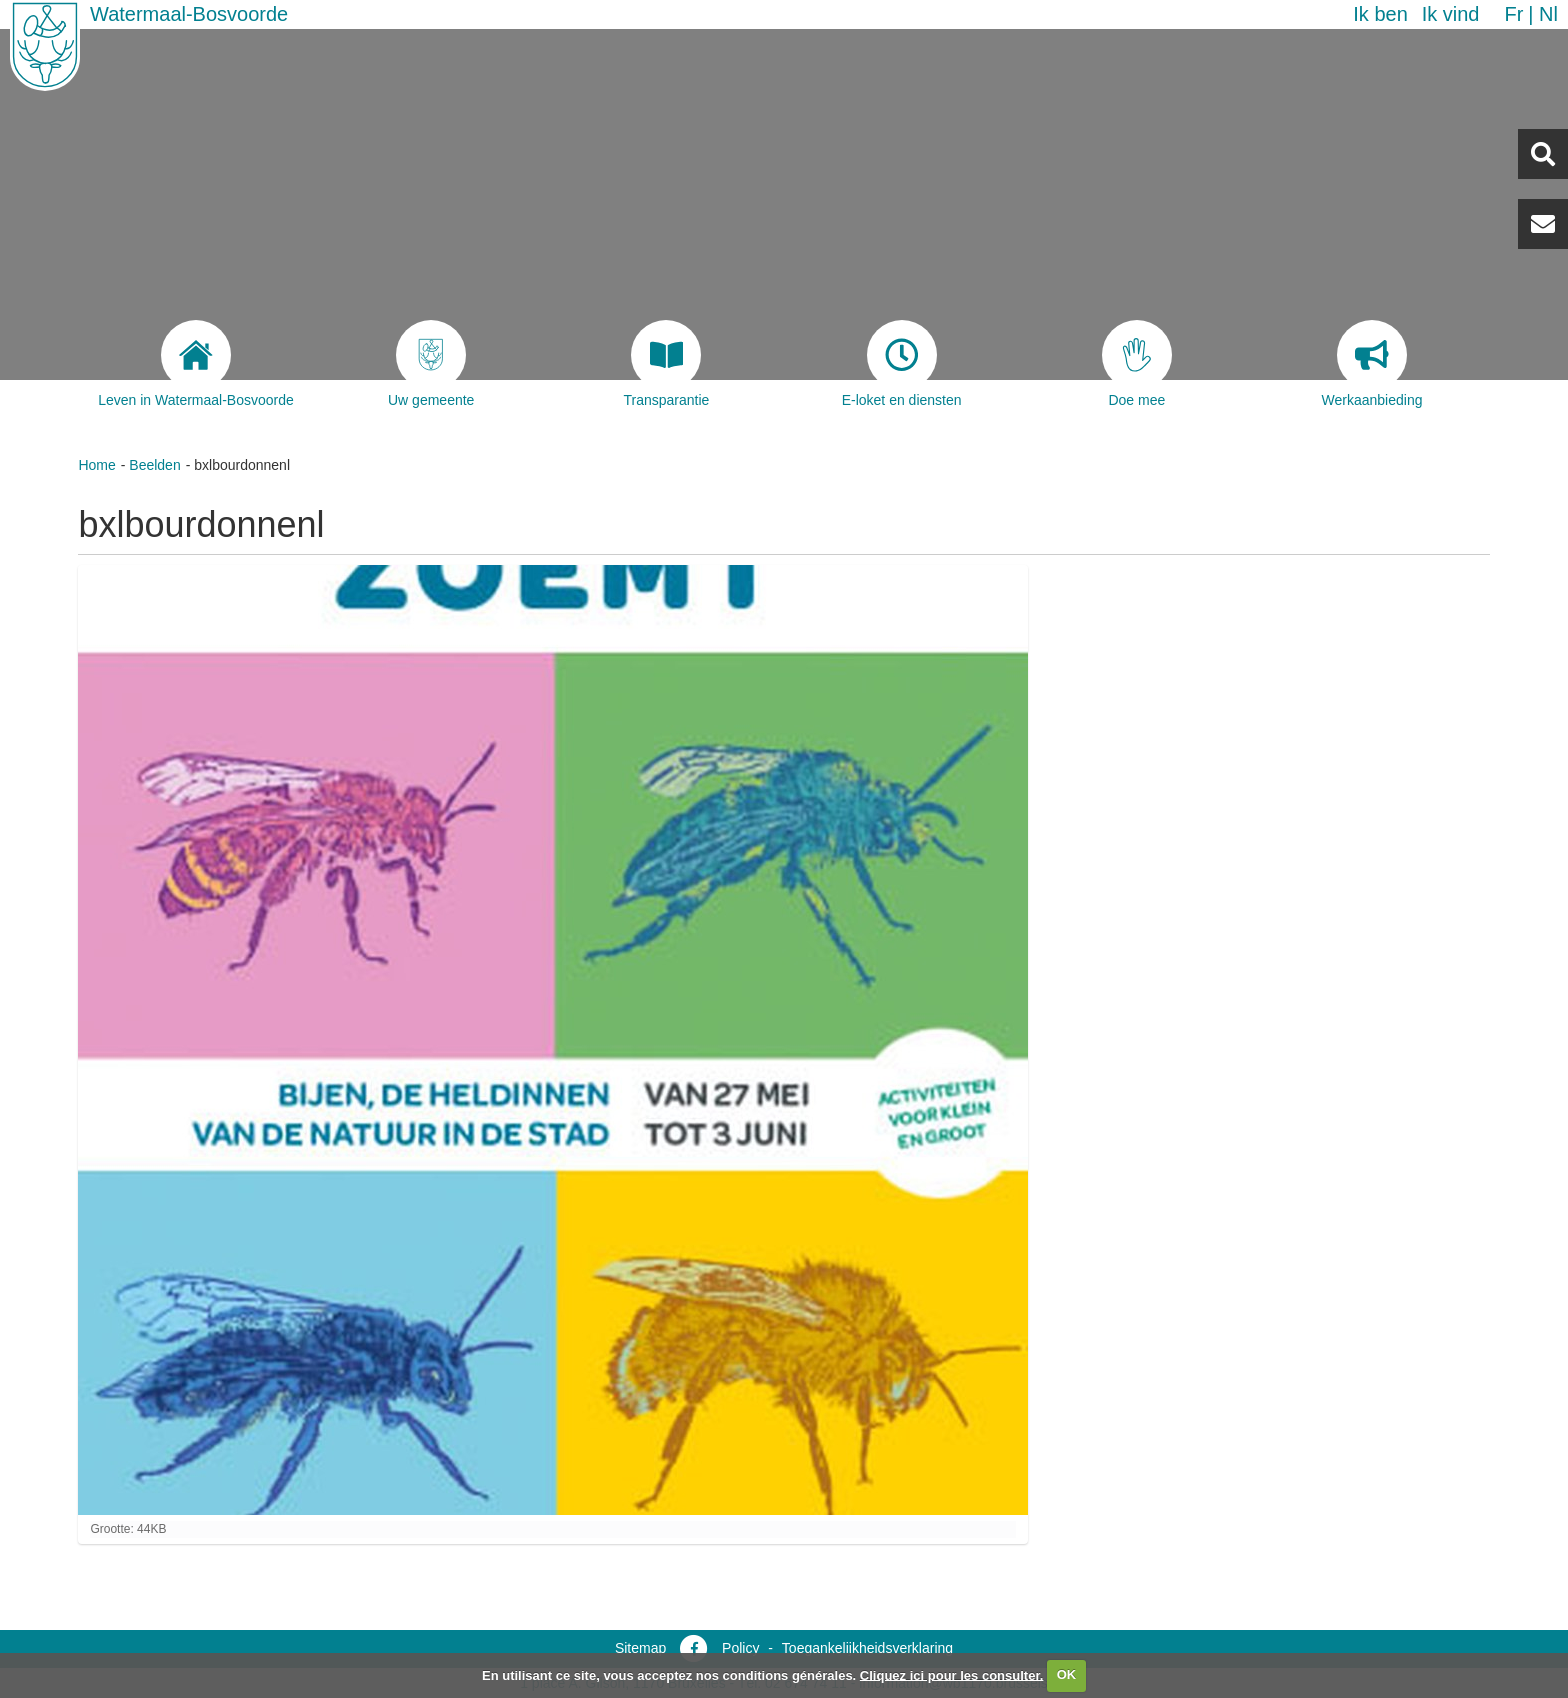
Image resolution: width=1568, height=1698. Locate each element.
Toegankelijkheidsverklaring (867, 1648)
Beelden (154, 465)
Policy (740, 1648)
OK (1067, 1674)
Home (96, 465)
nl (1548, 14)
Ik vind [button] (1451, 14)
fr (1513, 14)
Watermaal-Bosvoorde (189, 14)
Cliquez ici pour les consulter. (952, 1674)
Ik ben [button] (1380, 14)
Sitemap (640, 1648)
